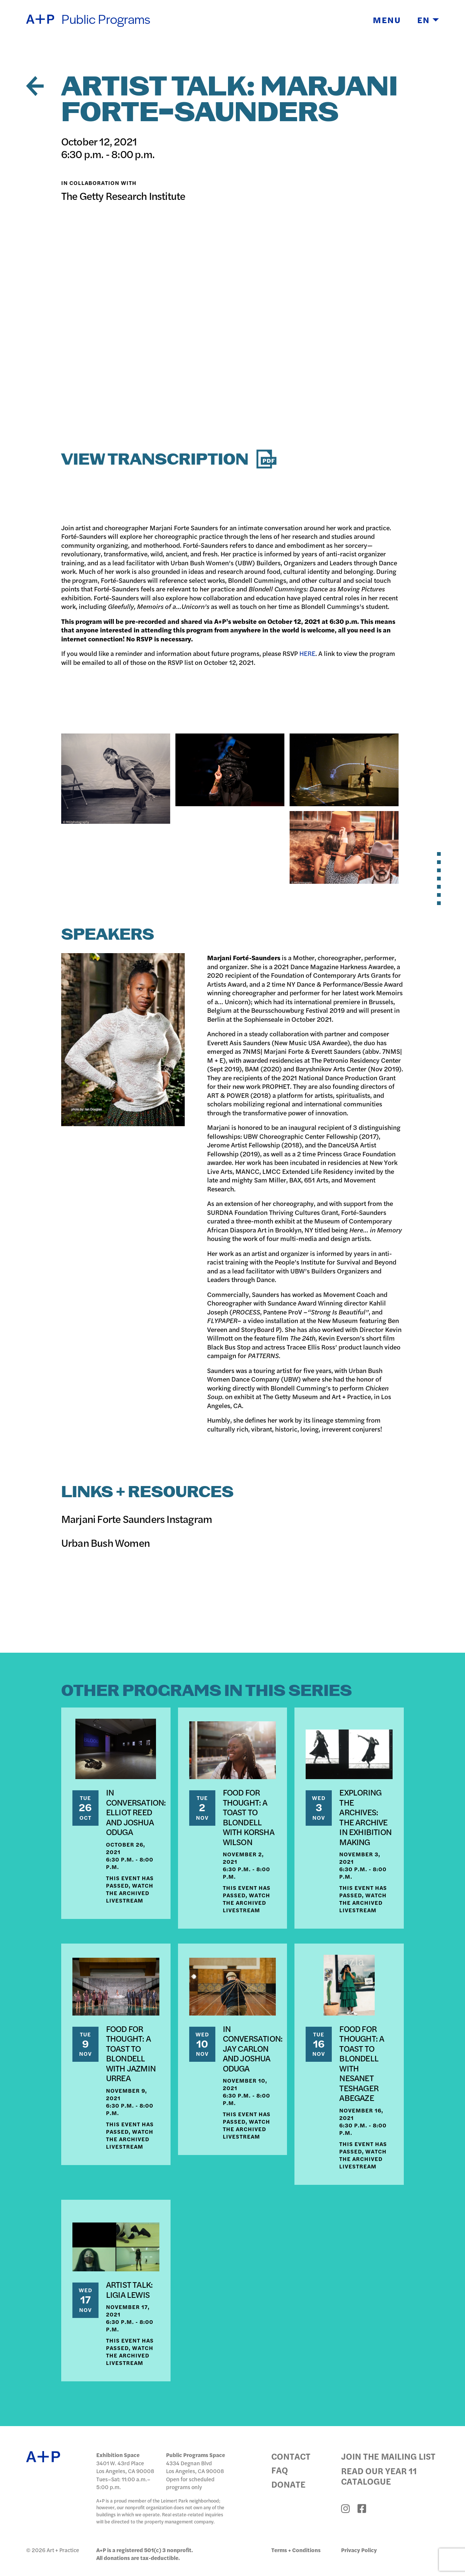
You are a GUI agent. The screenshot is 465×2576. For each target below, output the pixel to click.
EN (428, 20)
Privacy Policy (359, 2550)
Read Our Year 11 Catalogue (379, 2476)
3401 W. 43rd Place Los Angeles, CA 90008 (125, 2467)
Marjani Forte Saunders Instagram (136, 1518)
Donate (288, 2484)
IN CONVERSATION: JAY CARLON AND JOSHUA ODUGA (253, 2048)
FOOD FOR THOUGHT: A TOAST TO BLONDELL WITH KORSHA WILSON (248, 1817)
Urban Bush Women (105, 1542)
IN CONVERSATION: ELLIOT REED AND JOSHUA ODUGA (136, 1812)
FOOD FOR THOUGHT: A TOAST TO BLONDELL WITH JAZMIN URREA (131, 2053)
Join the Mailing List (388, 2456)
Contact (290, 2456)
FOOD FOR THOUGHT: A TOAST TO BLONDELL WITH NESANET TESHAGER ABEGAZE (361, 2063)
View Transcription (169, 459)
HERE (307, 653)
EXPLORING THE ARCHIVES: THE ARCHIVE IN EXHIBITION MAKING (365, 1817)
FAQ (279, 2470)
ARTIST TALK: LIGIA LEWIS (129, 2289)
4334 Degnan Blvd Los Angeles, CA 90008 (195, 2467)
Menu (387, 20)
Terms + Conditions (296, 2550)
